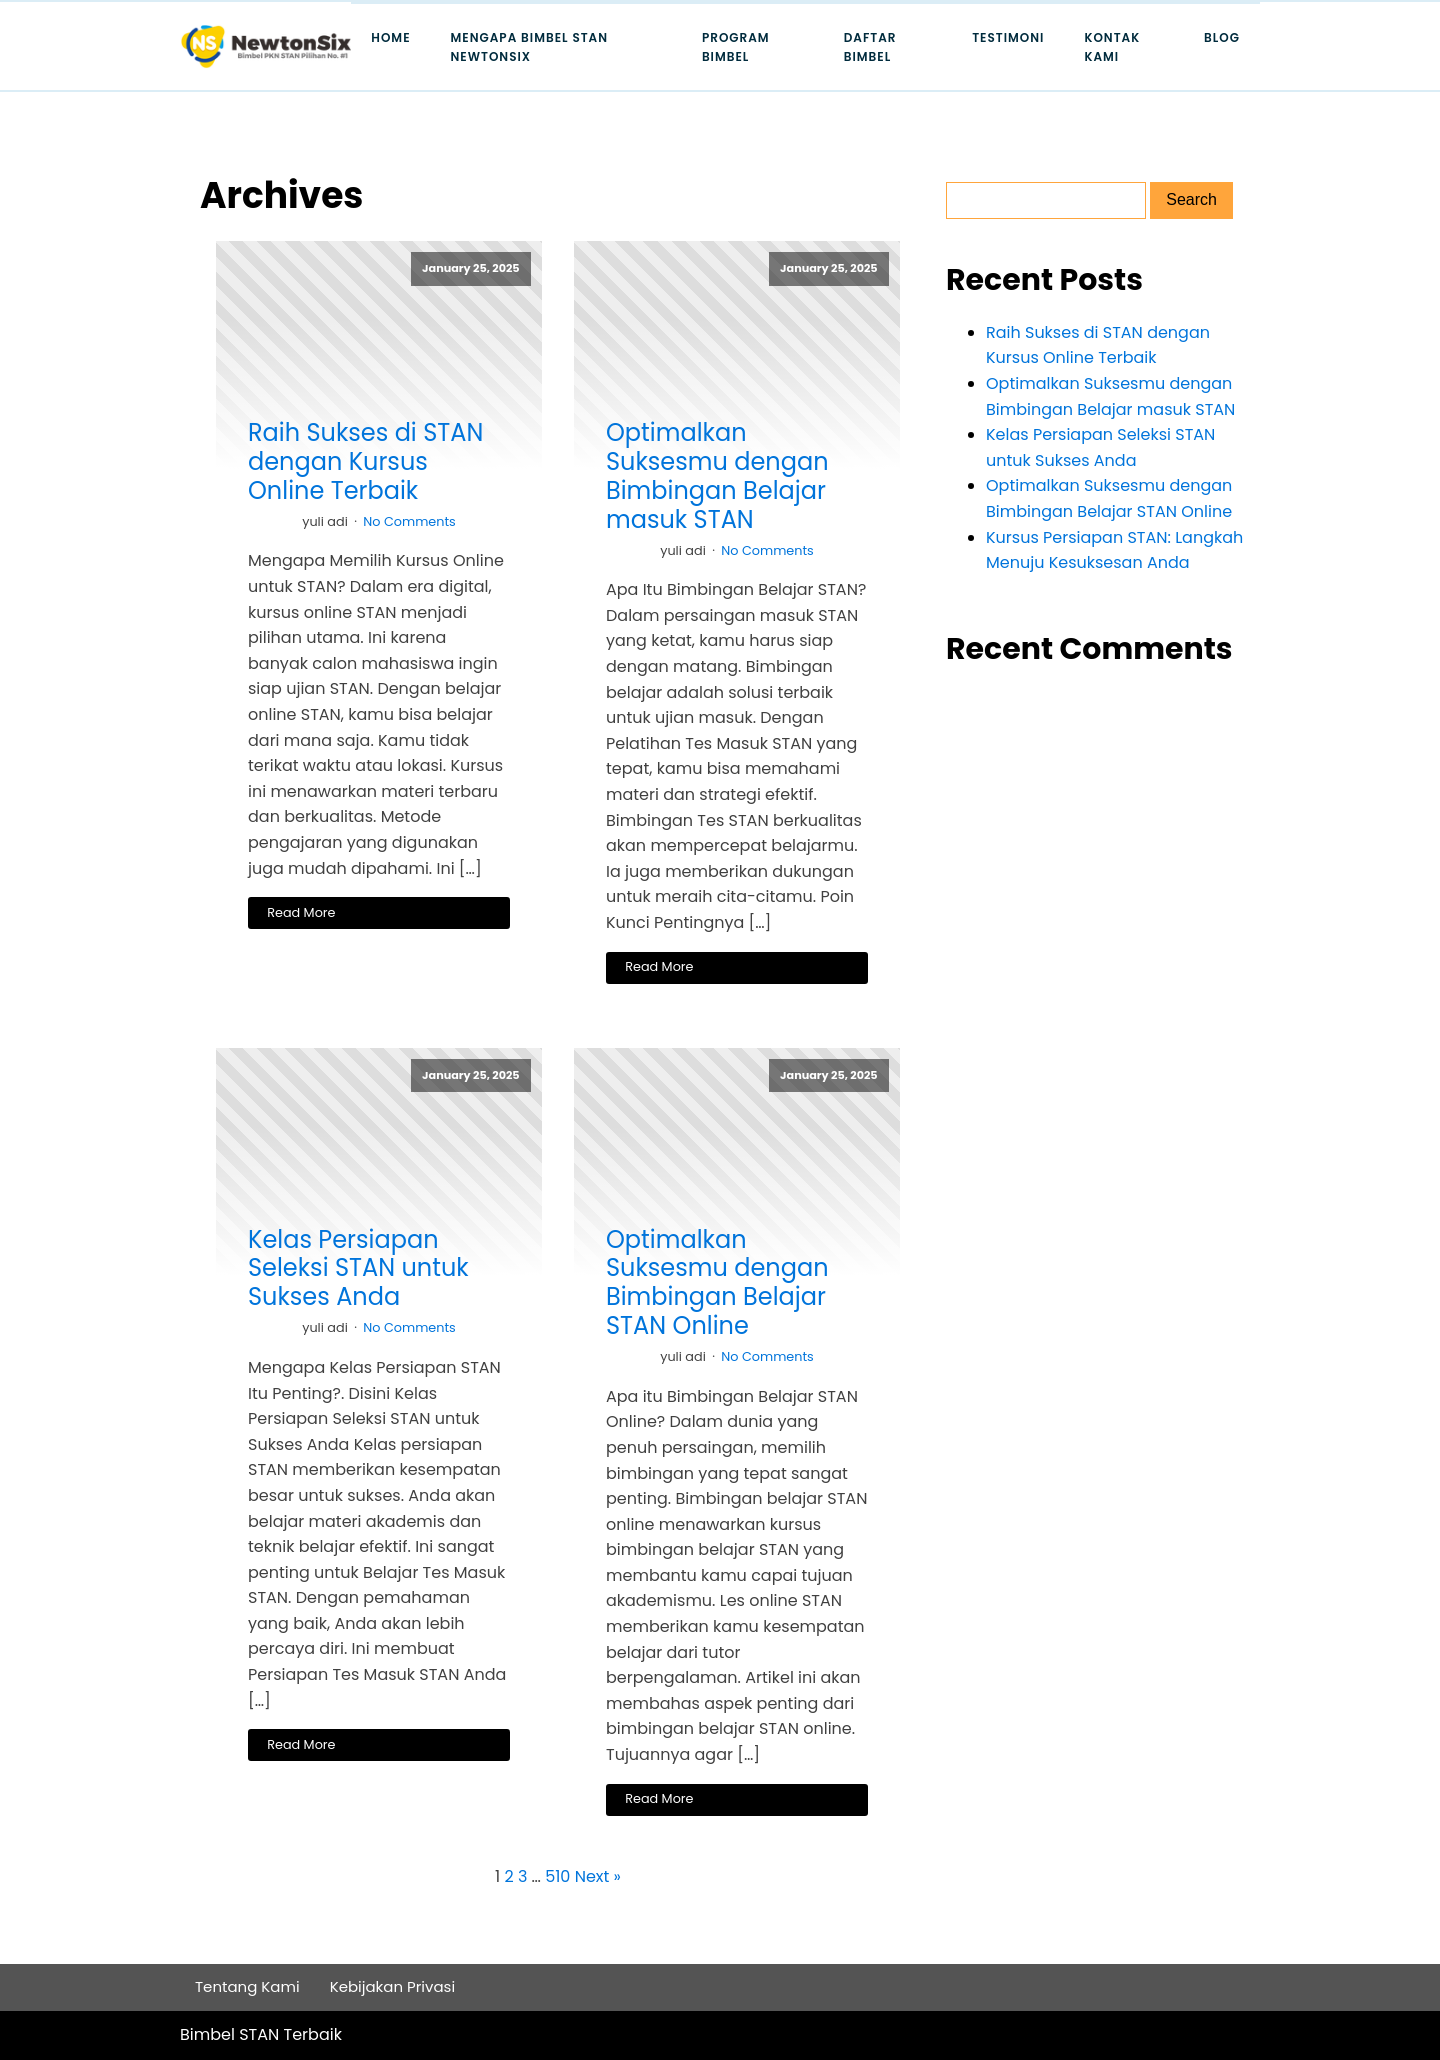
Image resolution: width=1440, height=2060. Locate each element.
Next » (598, 1876)
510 (557, 1876)
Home (390, 37)
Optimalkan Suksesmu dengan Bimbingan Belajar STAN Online (717, 1283)
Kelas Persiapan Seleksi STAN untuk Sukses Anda (358, 1269)
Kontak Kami (1112, 47)
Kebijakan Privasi (393, 1986)
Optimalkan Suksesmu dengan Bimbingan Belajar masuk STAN (717, 476)
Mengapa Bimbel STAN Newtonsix (530, 47)
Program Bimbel (736, 47)
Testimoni (1008, 37)
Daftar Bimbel (870, 47)
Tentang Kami (247, 1986)
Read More (301, 912)
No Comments (409, 521)
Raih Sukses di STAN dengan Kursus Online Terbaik (365, 462)
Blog (1222, 37)
